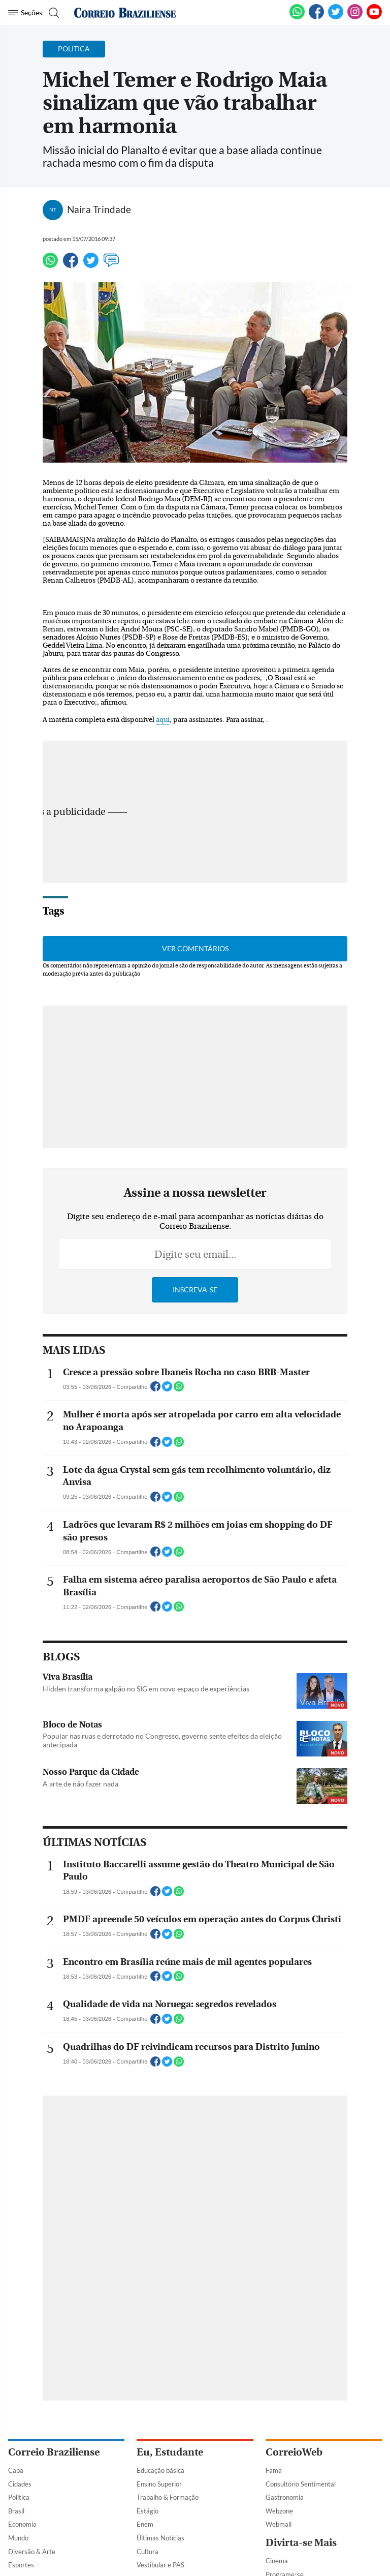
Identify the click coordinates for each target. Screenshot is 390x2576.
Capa (15, 2470)
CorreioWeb (294, 2452)
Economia (22, 2524)
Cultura (147, 2552)
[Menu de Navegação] (25, 13)
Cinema (277, 2561)
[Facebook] (316, 17)
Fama (274, 2470)
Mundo (18, 2538)
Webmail (278, 2524)
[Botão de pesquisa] (52, 13)
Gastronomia (285, 2497)
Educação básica (160, 2470)
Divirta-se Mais (301, 2543)
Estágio (147, 2511)
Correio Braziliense (54, 2452)
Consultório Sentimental (301, 2484)
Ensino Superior (159, 2484)
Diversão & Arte (31, 2552)
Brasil (16, 2511)
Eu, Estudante (170, 2452)
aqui (163, 720)
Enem (145, 2524)
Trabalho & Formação (168, 2497)
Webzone (279, 2511)
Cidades (19, 2484)
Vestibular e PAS (160, 2565)
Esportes (21, 2565)
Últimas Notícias (160, 2538)
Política (18, 2497)
